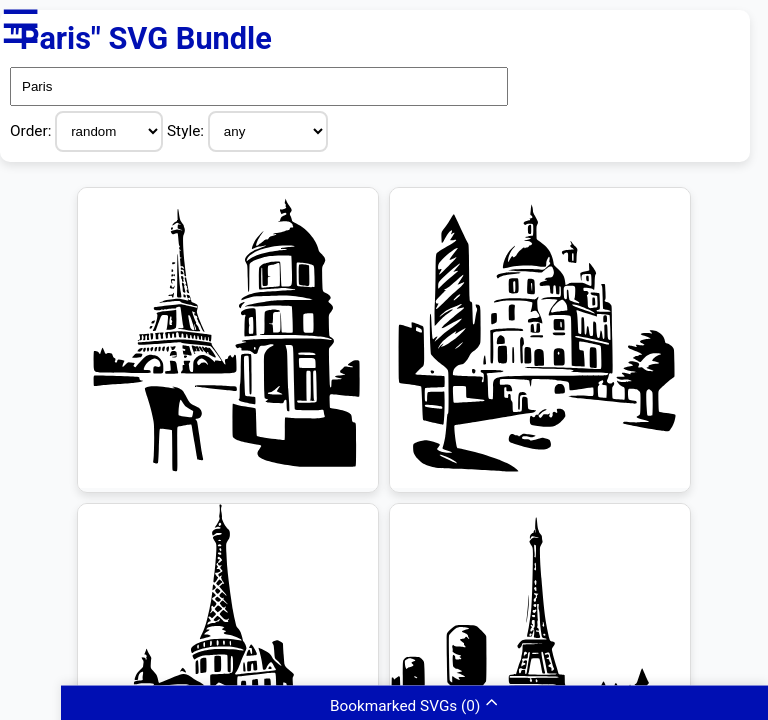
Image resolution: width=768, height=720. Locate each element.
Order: (32, 131)
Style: (187, 131)
